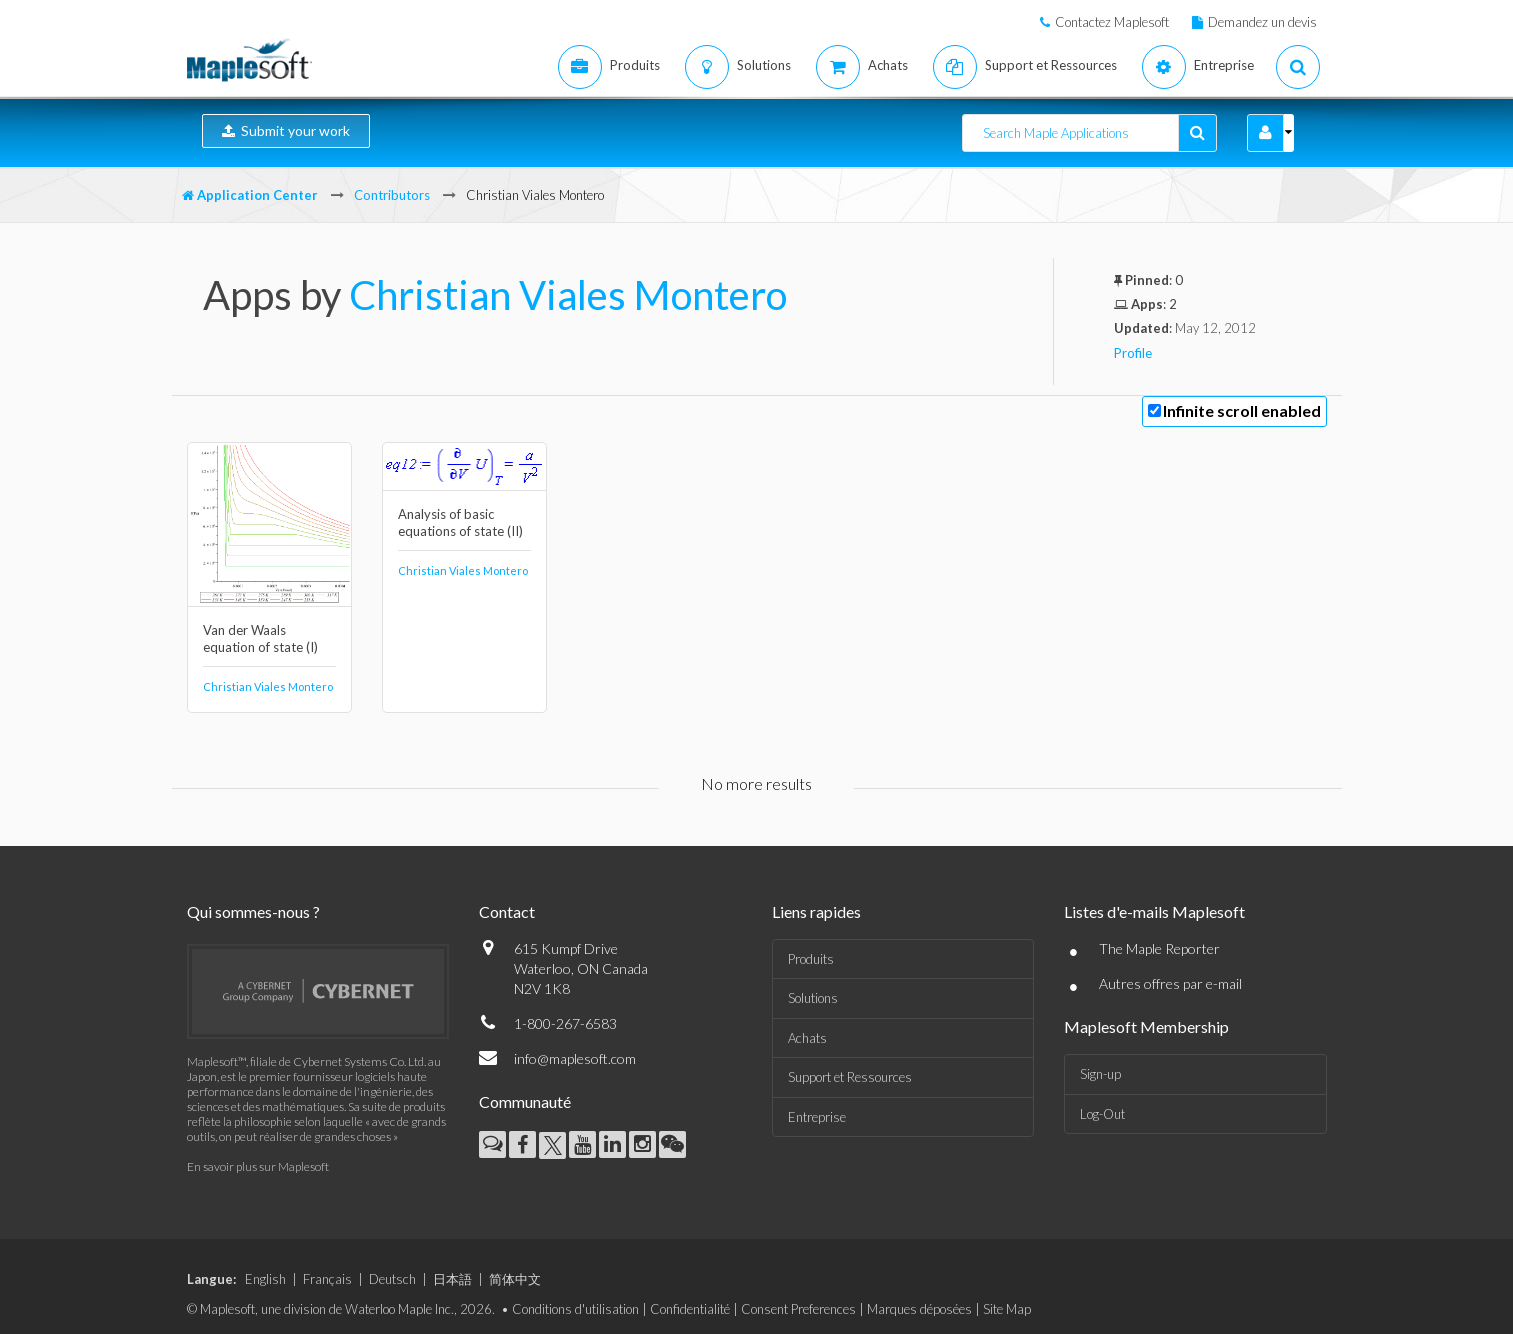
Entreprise (817, 1117)
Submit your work (286, 130)
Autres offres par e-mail (1170, 983)
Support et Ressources (850, 1077)
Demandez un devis (1262, 22)
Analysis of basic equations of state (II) (460, 522)
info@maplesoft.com (575, 1058)
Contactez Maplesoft (1112, 22)
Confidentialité (690, 1309)
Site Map (1007, 1309)
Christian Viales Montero (568, 295)
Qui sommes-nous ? (253, 911)
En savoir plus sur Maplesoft (258, 1166)
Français (327, 1279)
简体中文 (515, 1279)
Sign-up (1100, 1074)
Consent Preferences (798, 1309)
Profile (1133, 353)
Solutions (813, 998)
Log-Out (1102, 1114)
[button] (1265, 133)
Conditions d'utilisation (575, 1309)
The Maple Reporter (1159, 948)
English (265, 1279)
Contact (507, 911)
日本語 (452, 1279)
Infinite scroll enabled (1242, 410)
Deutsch (392, 1279)
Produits (811, 959)
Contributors (392, 195)
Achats (807, 1038)
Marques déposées (919, 1309)
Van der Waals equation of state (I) (260, 638)
